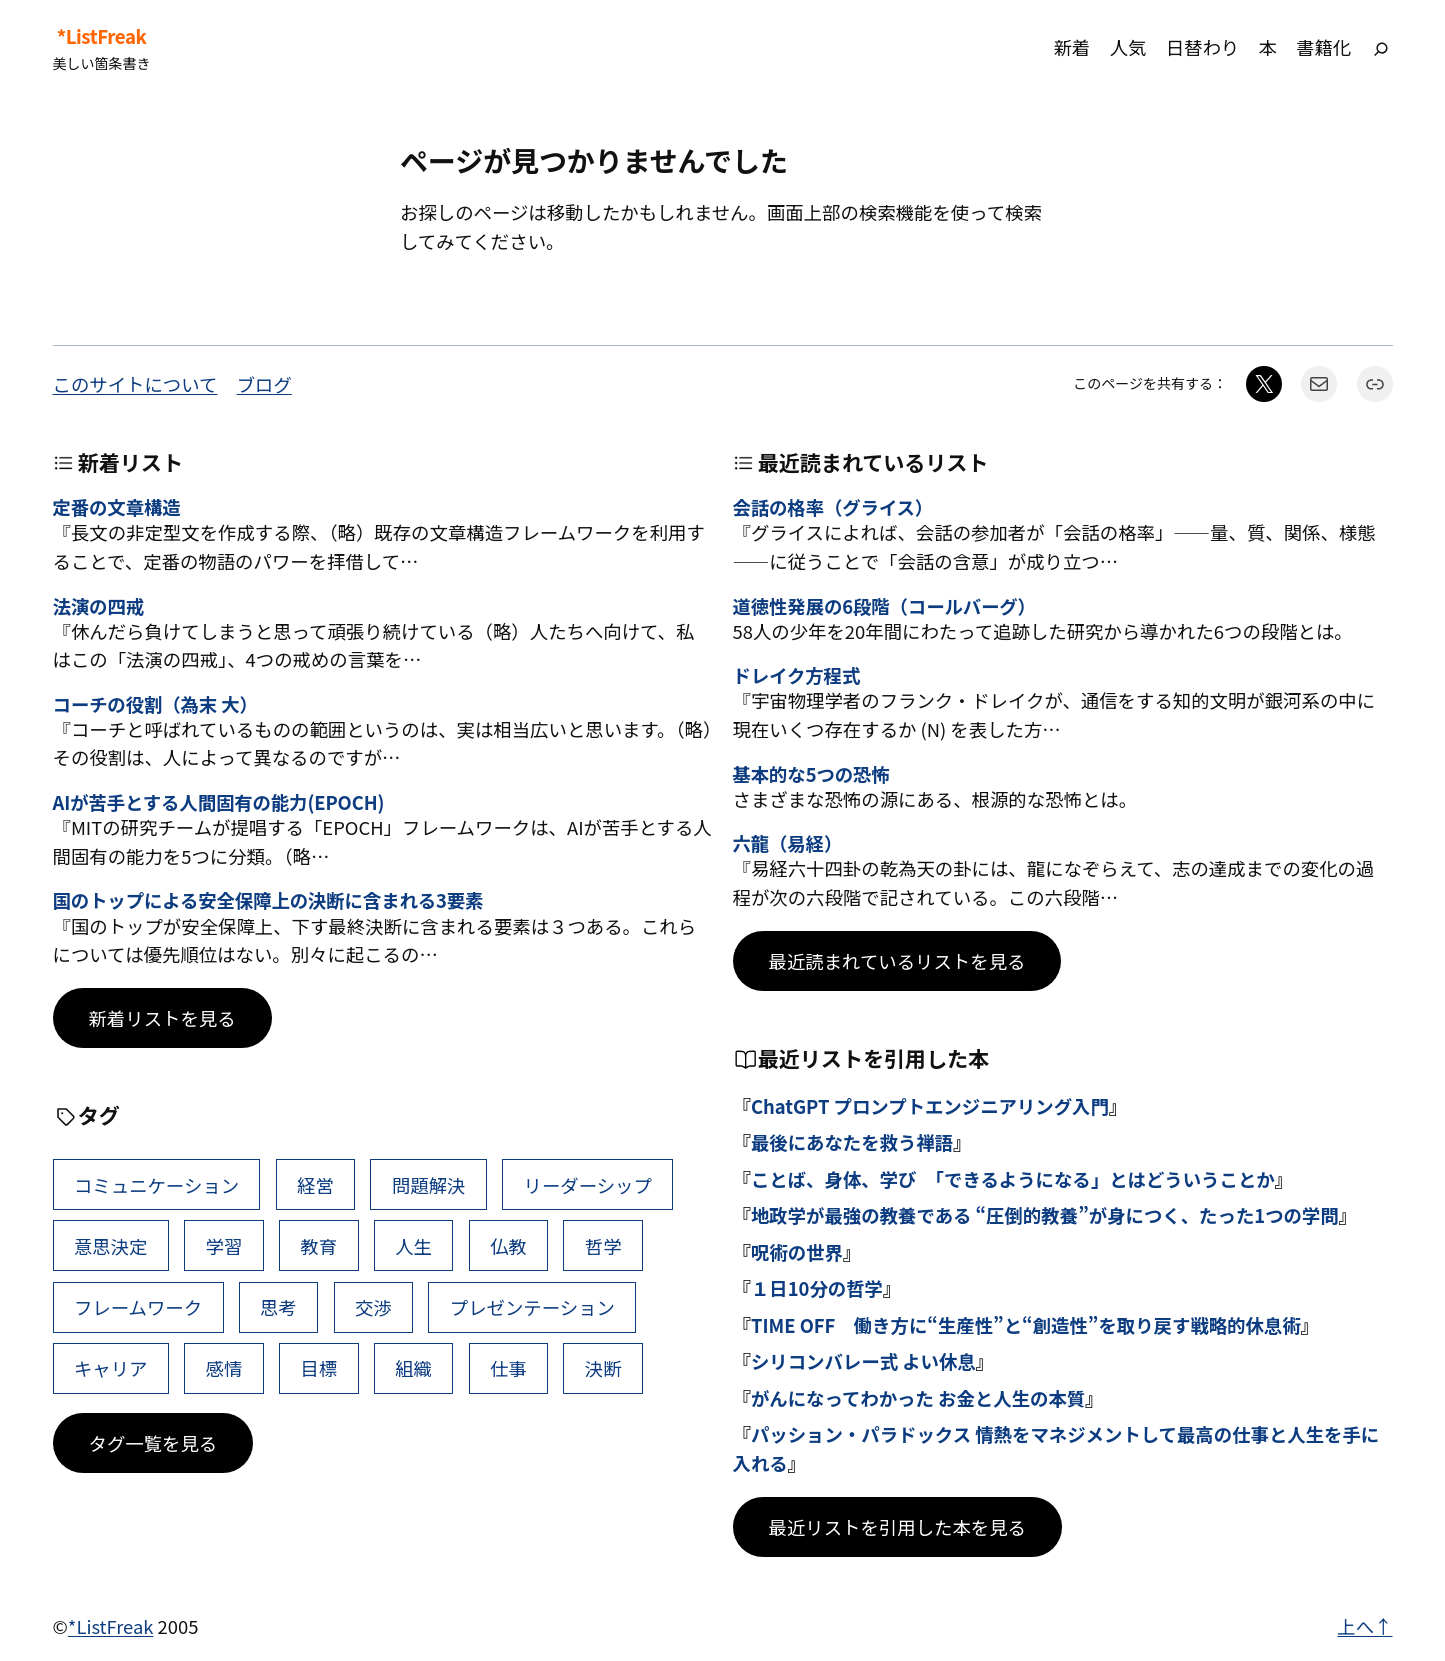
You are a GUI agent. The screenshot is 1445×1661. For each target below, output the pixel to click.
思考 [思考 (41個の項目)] (278, 1307)
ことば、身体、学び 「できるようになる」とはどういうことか (1013, 1179)
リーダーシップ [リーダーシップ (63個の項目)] (587, 1185)
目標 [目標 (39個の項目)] (318, 1368)
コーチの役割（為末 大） (155, 704)
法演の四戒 (98, 606)
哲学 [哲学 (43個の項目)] (603, 1246)
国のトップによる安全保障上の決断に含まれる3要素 (268, 900)
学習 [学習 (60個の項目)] (224, 1246)
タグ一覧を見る (153, 1443)
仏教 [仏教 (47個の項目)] (508, 1246)
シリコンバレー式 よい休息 (863, 1361)
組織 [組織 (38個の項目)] (413, 1368)
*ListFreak (102, 36)
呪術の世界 (797, 1252)
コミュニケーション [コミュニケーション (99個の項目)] (156, 1185)
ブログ (264, 384)
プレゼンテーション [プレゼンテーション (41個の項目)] (532, 1307)
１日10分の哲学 (817, 1288)
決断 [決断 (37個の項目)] (603, 1368)
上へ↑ (1364, 1626)
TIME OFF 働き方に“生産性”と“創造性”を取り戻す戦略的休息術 (1026, 1325)
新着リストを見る (162, 1018)
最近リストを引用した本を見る (897, 1527)
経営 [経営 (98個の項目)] (315, 1185)
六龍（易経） (788, 843)
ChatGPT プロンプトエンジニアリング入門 (930, 1106)
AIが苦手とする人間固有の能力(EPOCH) (219, 802)
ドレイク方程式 (797, 675)
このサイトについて (135, 384)
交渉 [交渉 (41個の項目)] (373, 1307)
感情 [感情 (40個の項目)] (224, 1368)
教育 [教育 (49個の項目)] (318, 1246)
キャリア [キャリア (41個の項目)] (111, 1368)
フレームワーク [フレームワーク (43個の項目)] (138, 1307)
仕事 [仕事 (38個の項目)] (508, 1368)
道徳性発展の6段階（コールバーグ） (884, 606)
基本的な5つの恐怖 (811, 774)
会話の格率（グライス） (833, 507)
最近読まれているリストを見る (897, 961)
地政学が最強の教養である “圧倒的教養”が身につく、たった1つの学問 (1045, 1215)
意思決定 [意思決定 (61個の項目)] (111, 1246)
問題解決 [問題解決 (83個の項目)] (429, 1185)
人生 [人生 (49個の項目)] (413, 1246)
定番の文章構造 (117, 507)
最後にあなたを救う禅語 (852, 1142)
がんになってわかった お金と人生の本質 (918, 1398)
